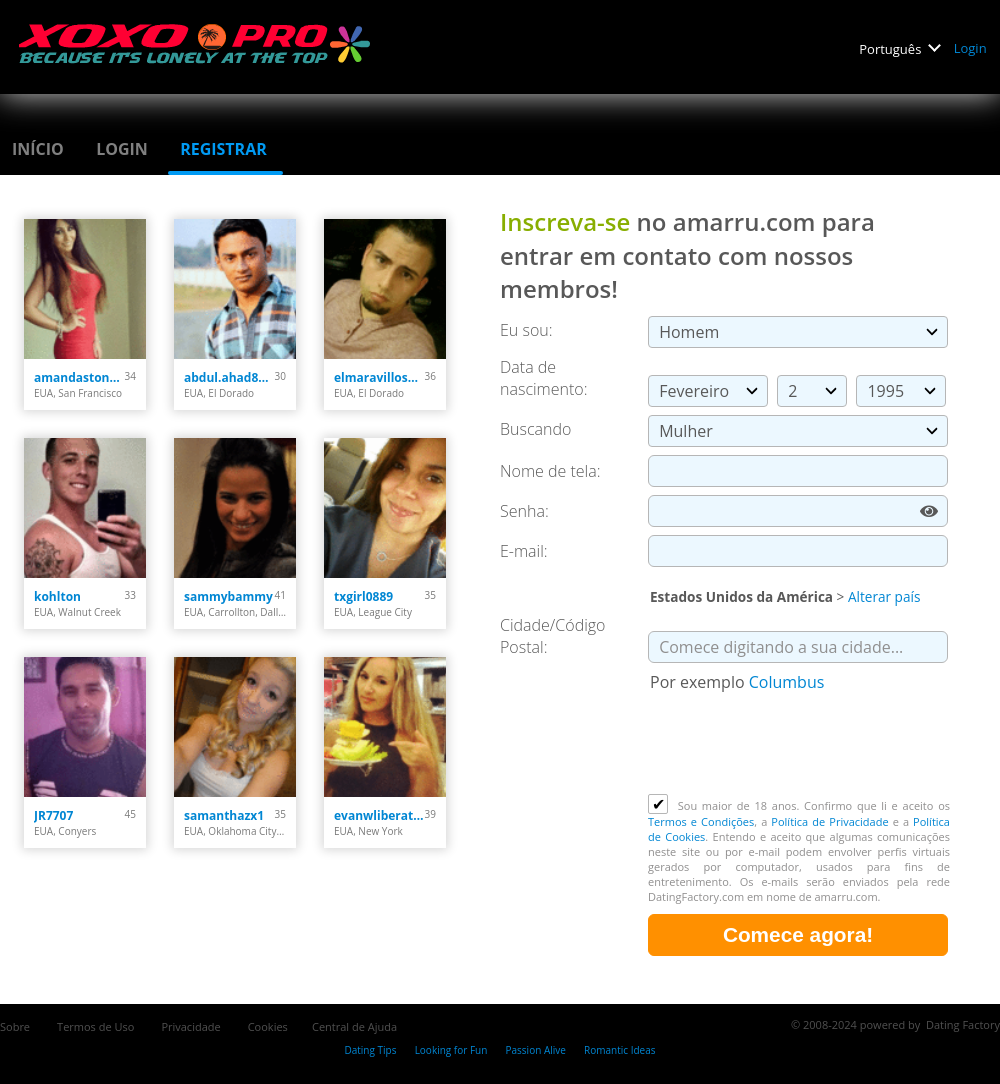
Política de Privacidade (829, 821)
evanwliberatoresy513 (379, 815)
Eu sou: (526, 330)
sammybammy (228, 596)
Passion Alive (536, 1050)
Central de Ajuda (354, 1026)
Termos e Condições (701, 821)
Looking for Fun (451, 1050)
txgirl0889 (363, 596)
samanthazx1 (224, 815)
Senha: (526, 511)
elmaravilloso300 (379, 377)
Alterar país (884, 596)
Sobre (16, 1026)
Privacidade (192, 1026)
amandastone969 (79, 377)
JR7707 (53, 815)
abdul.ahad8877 (229, 377)
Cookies (268, 1026)
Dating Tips (370, 1050)
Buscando (535, 429)
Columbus (787, 682)
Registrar (225, 149)
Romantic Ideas (619, 1050)
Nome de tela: (552, 471)
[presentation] (800, 745)
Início (40, 149)
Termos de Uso (97, 1026)
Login (972, 48)
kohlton (57, 596)
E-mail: (524, 551)
